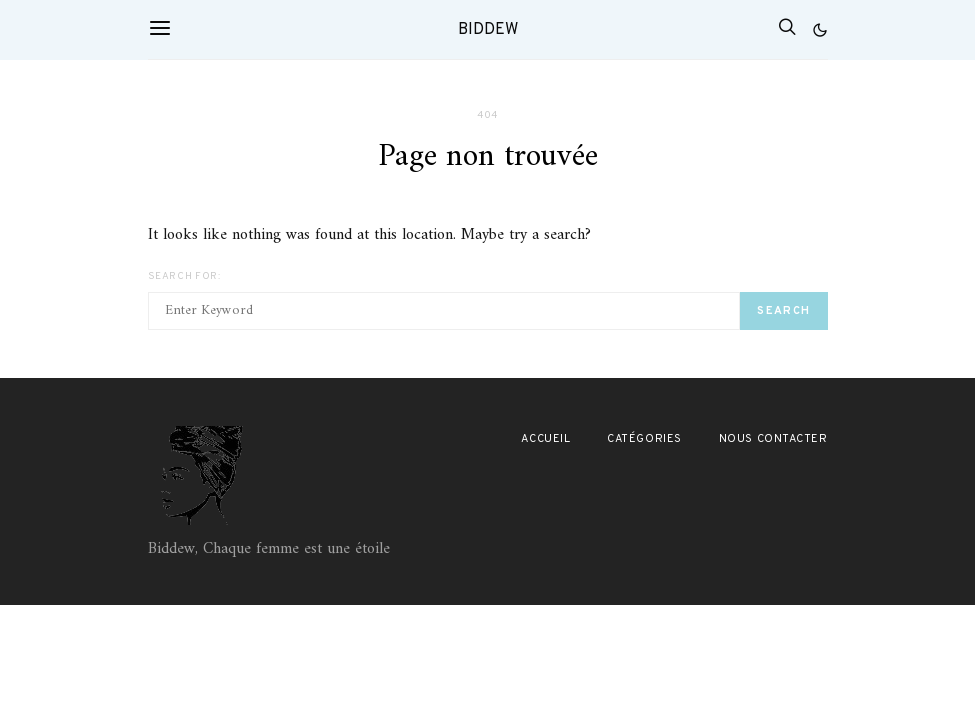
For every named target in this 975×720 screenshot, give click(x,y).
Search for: (184, 276)
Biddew (488, 30)
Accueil (545, 439)
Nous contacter (773, 439)
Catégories (644, 439)
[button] (820, 30)
